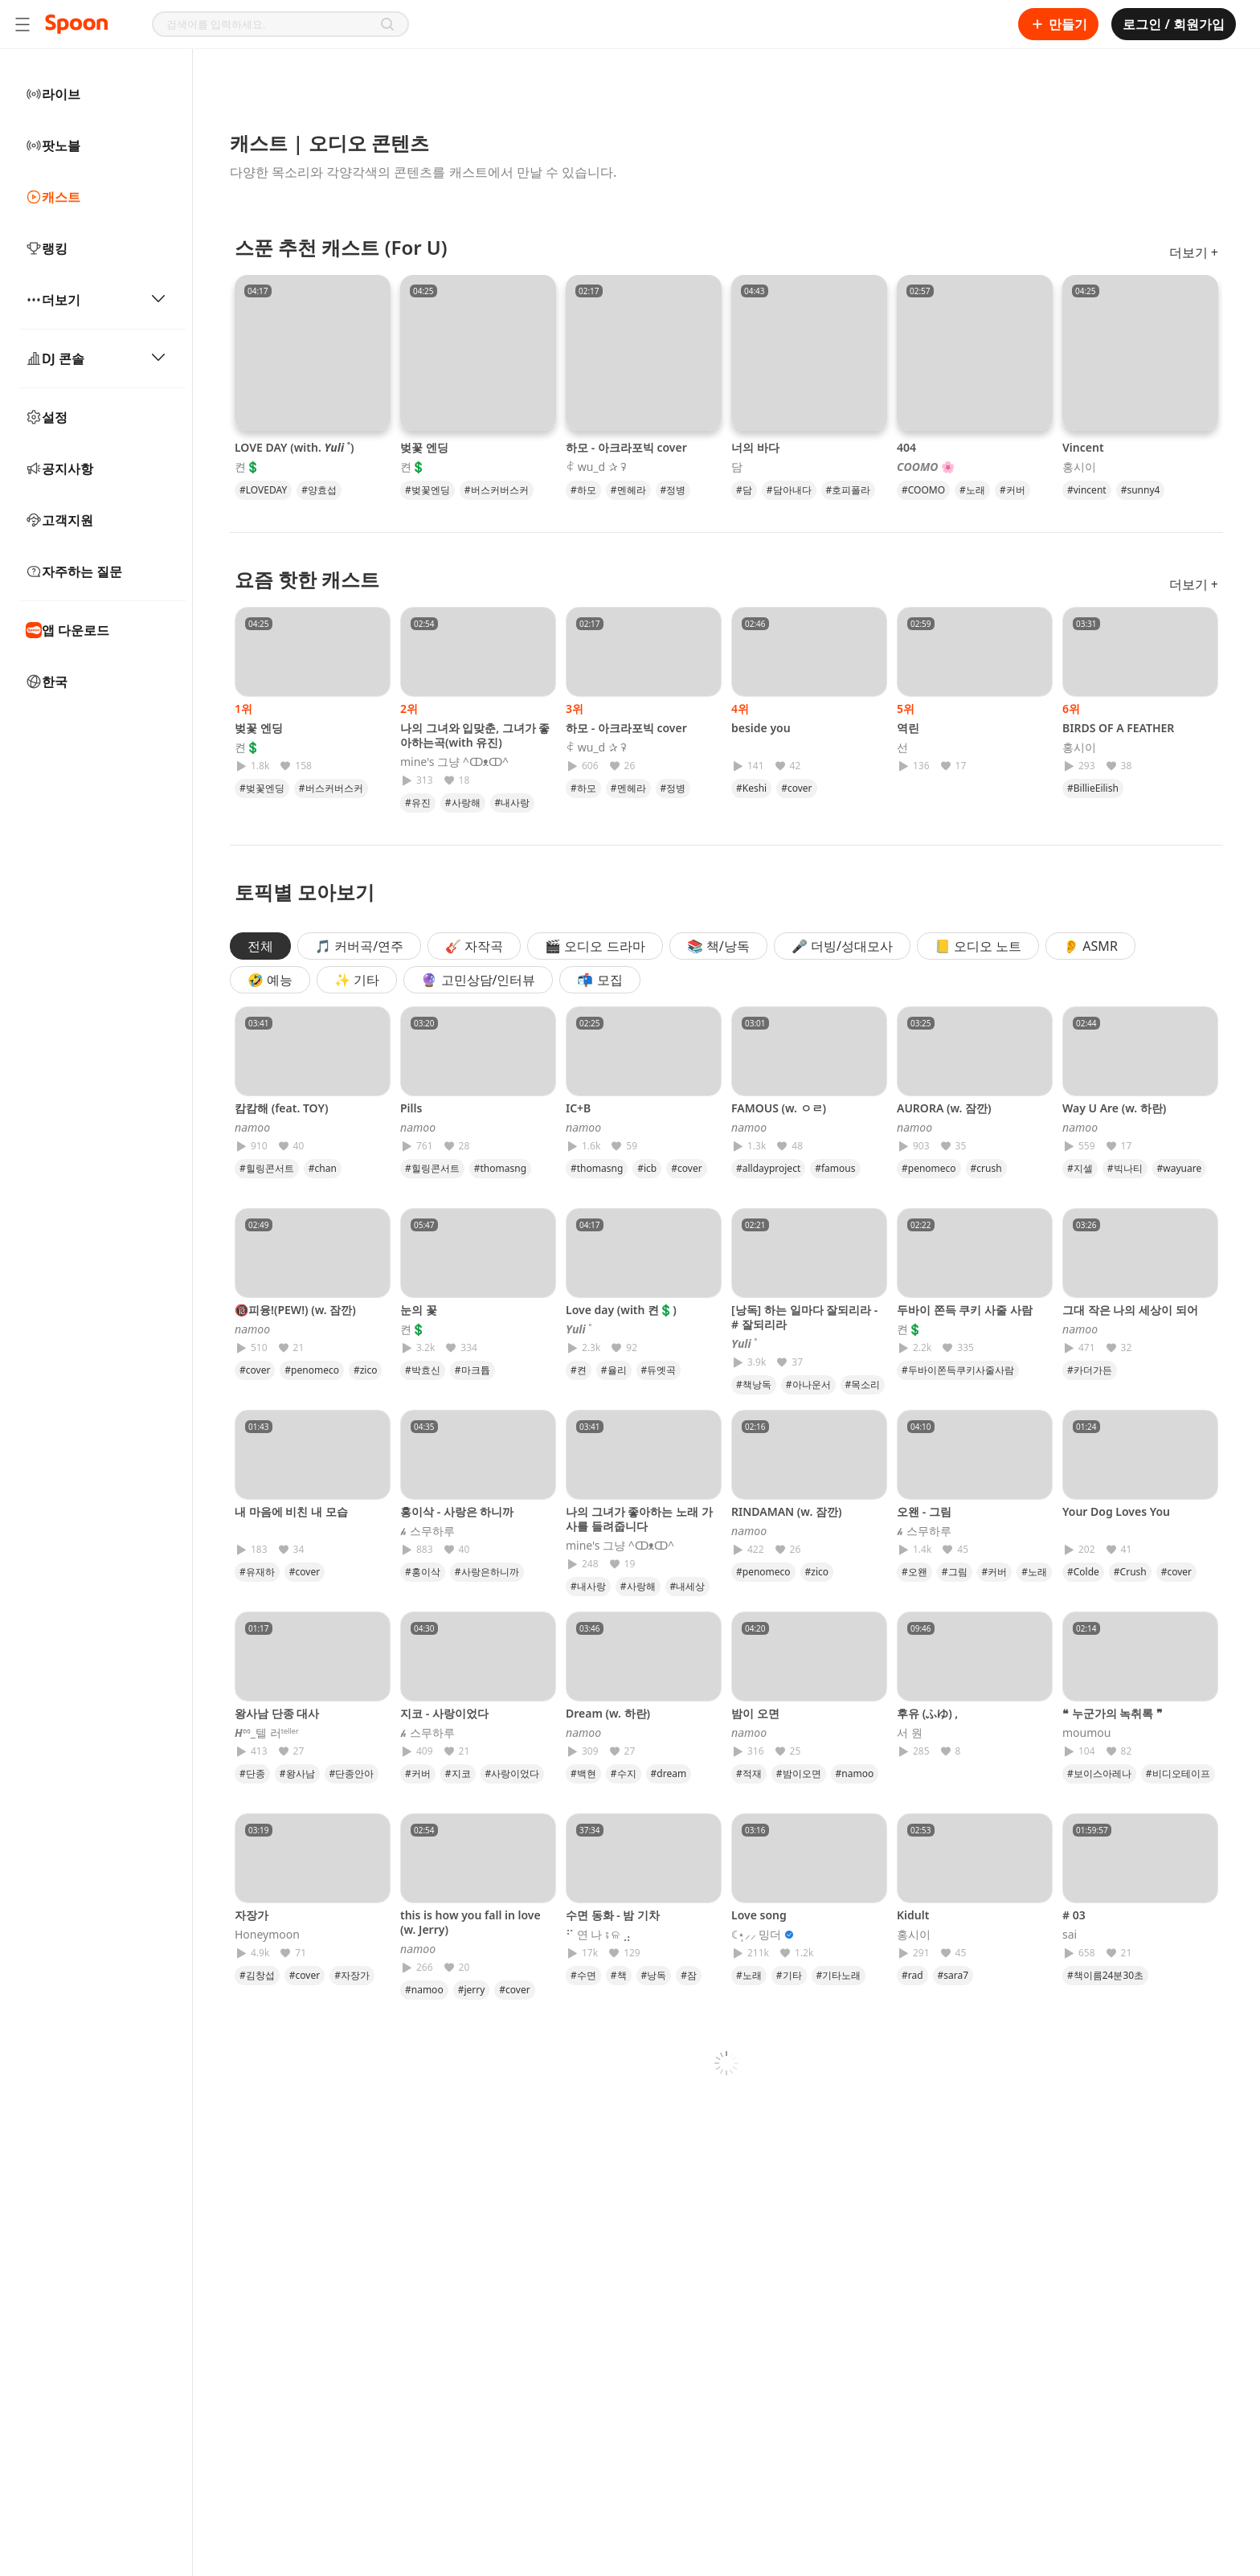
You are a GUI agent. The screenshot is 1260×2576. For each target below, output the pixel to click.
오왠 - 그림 (924, 1511)
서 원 (909, 1733)
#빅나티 (1125, 1168)
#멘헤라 (628, 490)
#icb (647, 1168)
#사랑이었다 (512, 1773)
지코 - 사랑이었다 (444, 1713)
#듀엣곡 (659, 1370)
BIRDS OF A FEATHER (1118, 727)
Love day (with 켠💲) (621, 1309)
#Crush (1130, 1572)
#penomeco (929, 1168)
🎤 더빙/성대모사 (842, 946)
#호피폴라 (848, 490)
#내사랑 (512, 802)
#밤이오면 (798, 1773)
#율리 (614, 1370)
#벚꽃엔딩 (427, 490)
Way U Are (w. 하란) (1114, 1108)
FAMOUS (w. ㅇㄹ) (778, 1108)
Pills (411, 1108)
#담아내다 (789, 490)
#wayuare (1179, 1168)
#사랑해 (463, 802)
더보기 (96, 299)
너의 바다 (755, 447)
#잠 (689, 1975)
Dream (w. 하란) (608, 1713)
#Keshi (751, 788)
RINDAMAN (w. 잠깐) (786, 1511)
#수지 (623, 1773)
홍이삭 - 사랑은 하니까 (456, 1511)
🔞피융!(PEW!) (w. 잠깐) (295, 1309)
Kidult (913, 1915)
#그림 (955, 1572)
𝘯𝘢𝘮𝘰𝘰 (252, 1127)
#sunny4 (1140, 490)
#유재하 (257, 1572)
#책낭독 (753, 1384)
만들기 (1058, 24)
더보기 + (1193, 252)
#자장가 (352, 1975)
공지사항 (59, 468)
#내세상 (688, 1586)
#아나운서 (808, 1384)
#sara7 (953, 1975)
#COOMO (923, 490)
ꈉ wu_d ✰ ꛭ (596, 467)
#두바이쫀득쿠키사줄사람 (958, 1370)
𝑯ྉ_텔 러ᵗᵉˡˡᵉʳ (267, 1733)
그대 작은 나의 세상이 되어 (1130, 1309)
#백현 (583, 1773)
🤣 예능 (270, 980)
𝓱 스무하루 (427, 1531)
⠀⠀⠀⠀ (747, 747)
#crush (986, 1168)
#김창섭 (257, 1975)
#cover (796, 788)
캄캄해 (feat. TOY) (281, 1108)
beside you (761, 727)
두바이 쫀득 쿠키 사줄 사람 (965, 1309)
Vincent (1083, 447)
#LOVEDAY (263, 490)
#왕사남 (297, 1773)
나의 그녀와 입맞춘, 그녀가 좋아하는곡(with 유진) (475, 735)
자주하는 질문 (74, 571)
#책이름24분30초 (1105, 1975)
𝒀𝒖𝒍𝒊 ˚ (579, 1329)
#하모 (583, 490)
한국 (47, 681)
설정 (47, 417)
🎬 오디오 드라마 (594, 946)
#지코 (458, 1773)
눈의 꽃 (418, 1309)
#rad (912, 1975)
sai (1069, 1934)
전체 (260, 946)
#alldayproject (768, 1168)
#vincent (1087, 490)
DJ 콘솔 (96, 358)
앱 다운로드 (67, 630)
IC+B (578, 1108)
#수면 (583, 1975)
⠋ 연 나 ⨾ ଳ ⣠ (598, 1934)
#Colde (1083, 1572)
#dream (669, 1773)
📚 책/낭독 (718, 946)
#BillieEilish (1093, 788)
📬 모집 (599, 980)
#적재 (749, 1773)
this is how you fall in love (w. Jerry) (470, 1922)
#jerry (471, 1990)
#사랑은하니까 (487, 1572)
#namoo (855, 1773)
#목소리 (863, 1384)
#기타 (789, 1975)
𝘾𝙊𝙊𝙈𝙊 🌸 (926, 467)
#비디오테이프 (1178, 1773)
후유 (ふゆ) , (927, 1713)
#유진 (418, 802)
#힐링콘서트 (266, 1168)
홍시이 (1079, 467)
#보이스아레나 (1099, 1773)
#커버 (1012, 490)
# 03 (1074, 1915)
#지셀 (1080, 1168)
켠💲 (247, 467)
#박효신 (422, 1370)
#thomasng (500, 1168)
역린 (908, 727)
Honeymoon (267, 1934)
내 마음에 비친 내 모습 (291, 1511)
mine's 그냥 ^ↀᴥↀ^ (454, 762)
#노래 (972, 490)
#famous (835, 1168)
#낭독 (654, 1975)
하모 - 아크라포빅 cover (626, 447)
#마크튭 (472, 1370)
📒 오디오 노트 (978, 946)
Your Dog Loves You (1116, 1511)
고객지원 (59, 520)
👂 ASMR (1090, 946)
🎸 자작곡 (474, 946)
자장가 (251, 1915)
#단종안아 (351, 1773)
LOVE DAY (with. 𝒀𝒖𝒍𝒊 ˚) (294, 447)
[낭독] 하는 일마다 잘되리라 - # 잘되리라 (804, 1317)
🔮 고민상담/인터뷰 (478, 980)
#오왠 (914, 1572)
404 (906, 447)
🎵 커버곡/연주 (359, 946)
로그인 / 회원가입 (1174, 24)
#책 (619, 1975)
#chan (323, 1168)
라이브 (53, 94)
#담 (744, 490)
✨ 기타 (356, 980)
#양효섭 (319, 490)
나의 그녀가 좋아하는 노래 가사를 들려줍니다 (639, 1519)
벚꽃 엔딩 (424, 447)
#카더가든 (1089, 1370)
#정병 (673, 490)
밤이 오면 (755, 1713)
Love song (759, 1915)
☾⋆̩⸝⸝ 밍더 (756, 1934)
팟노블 (53, 145)
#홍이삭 (422, 1572)
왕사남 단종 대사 (277, 1713)
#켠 (579, 1370)
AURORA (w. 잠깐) (944, 1108)
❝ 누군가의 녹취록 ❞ (1112, 1713)
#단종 (252, 1773)
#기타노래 (838, 1975)
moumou (1086, 1733)
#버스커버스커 (496, 490)
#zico (366, 1370)
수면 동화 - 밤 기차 (613, 1915)
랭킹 (47, 248)
